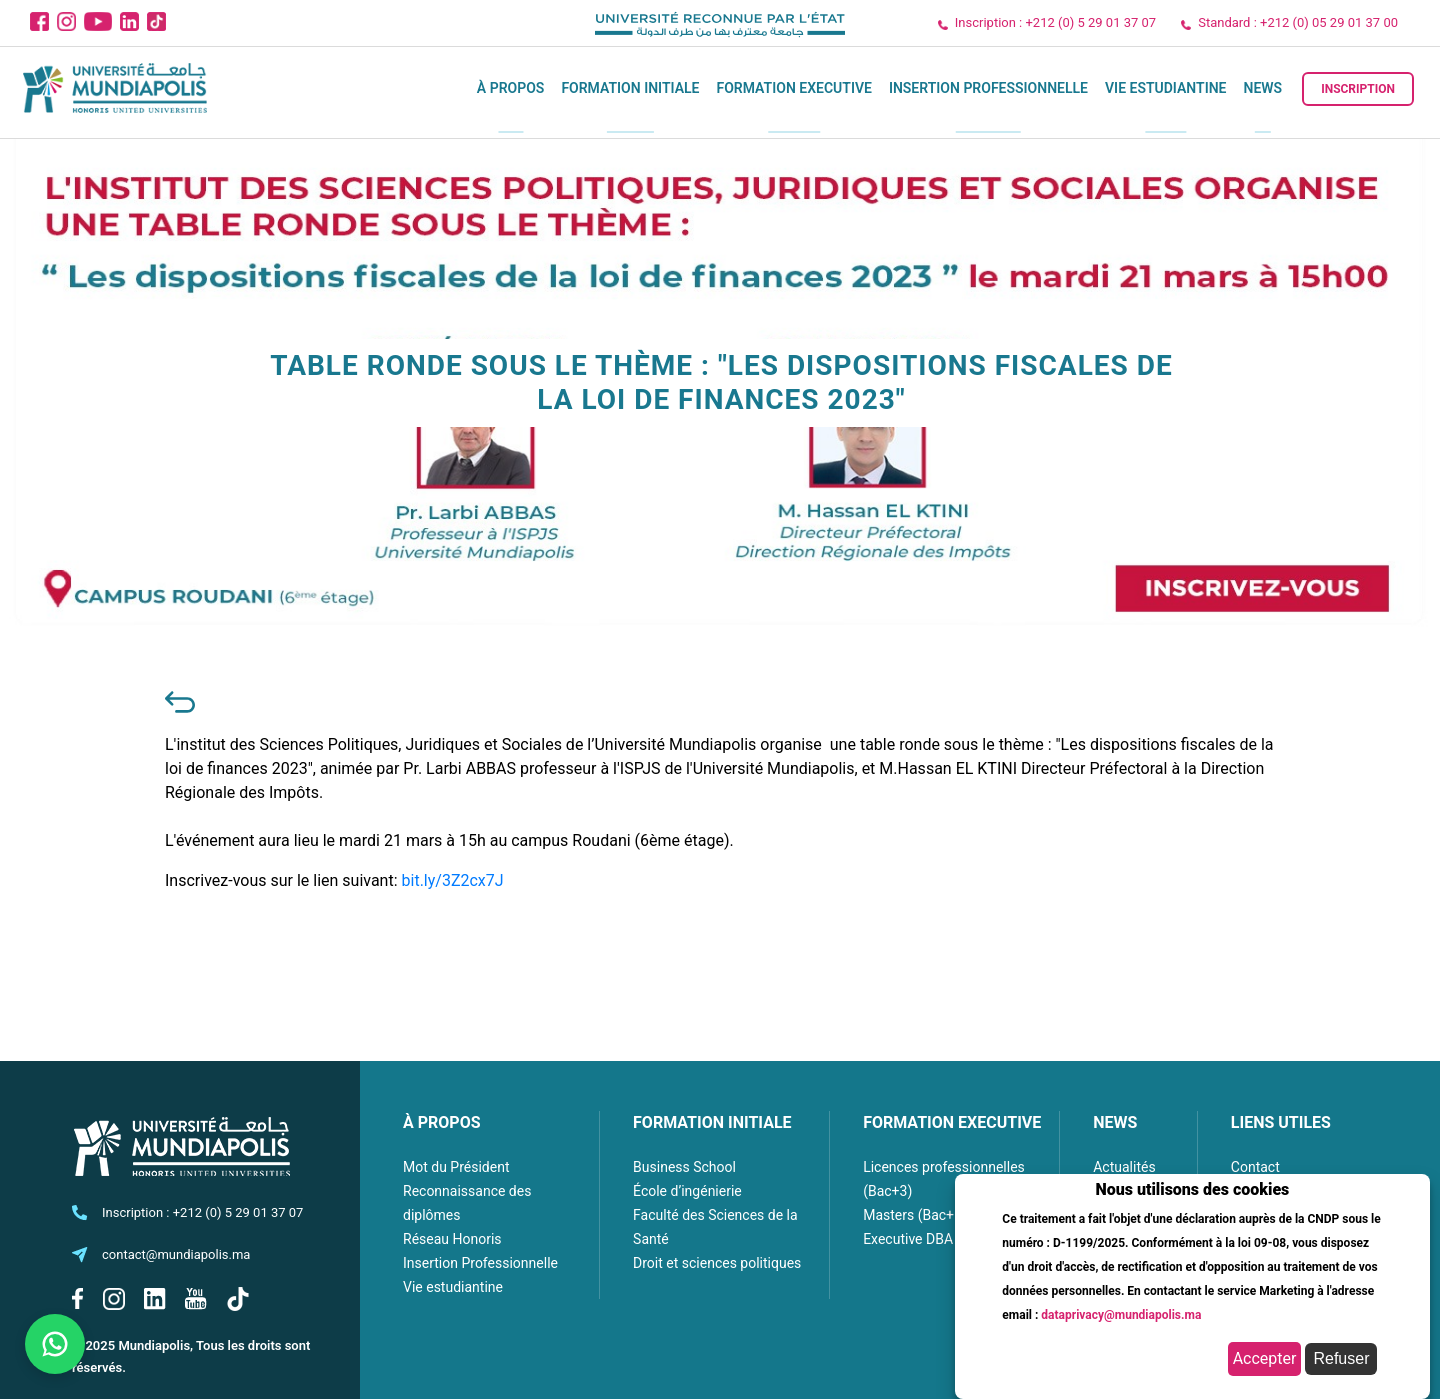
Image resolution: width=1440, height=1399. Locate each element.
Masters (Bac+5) (915, 1215)
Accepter (1265, 1358)
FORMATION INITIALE (712, 1122)
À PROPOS (442, 1122)
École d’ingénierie (687, 1191)
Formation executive (793, 88)
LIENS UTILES (1281, 1122)
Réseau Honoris (452, 1239)
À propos (511, 88)
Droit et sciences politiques (717, 1263)
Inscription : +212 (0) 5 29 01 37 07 (1055, 22)
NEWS (1115, 1122)
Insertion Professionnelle (988, 88)
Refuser (1341, 1358)
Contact (1255, 1167)
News (1263, 88)
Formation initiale (630, 88)
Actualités (1124, 1167)
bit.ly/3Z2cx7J (453, 880)
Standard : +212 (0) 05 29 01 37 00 (1298, 22)
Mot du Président (456, 1167)
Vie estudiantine (1166, 88)
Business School (684, 1167)
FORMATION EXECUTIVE (952, 1122)
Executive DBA (908, 1239)
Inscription (1358, 89)
